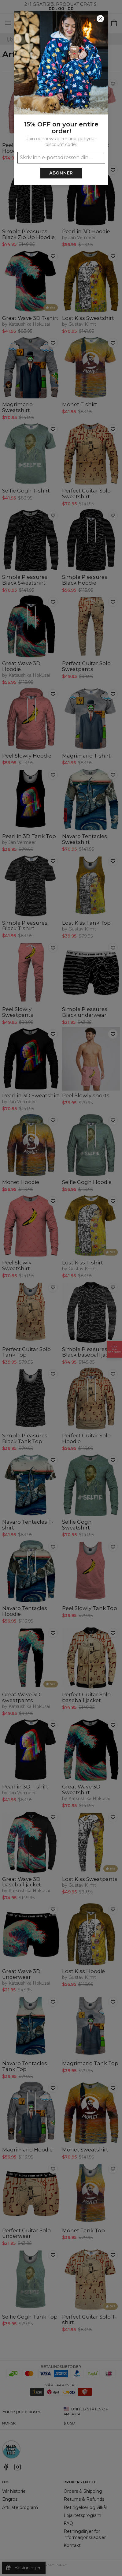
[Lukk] (100, 18)
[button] (61, 1288)
